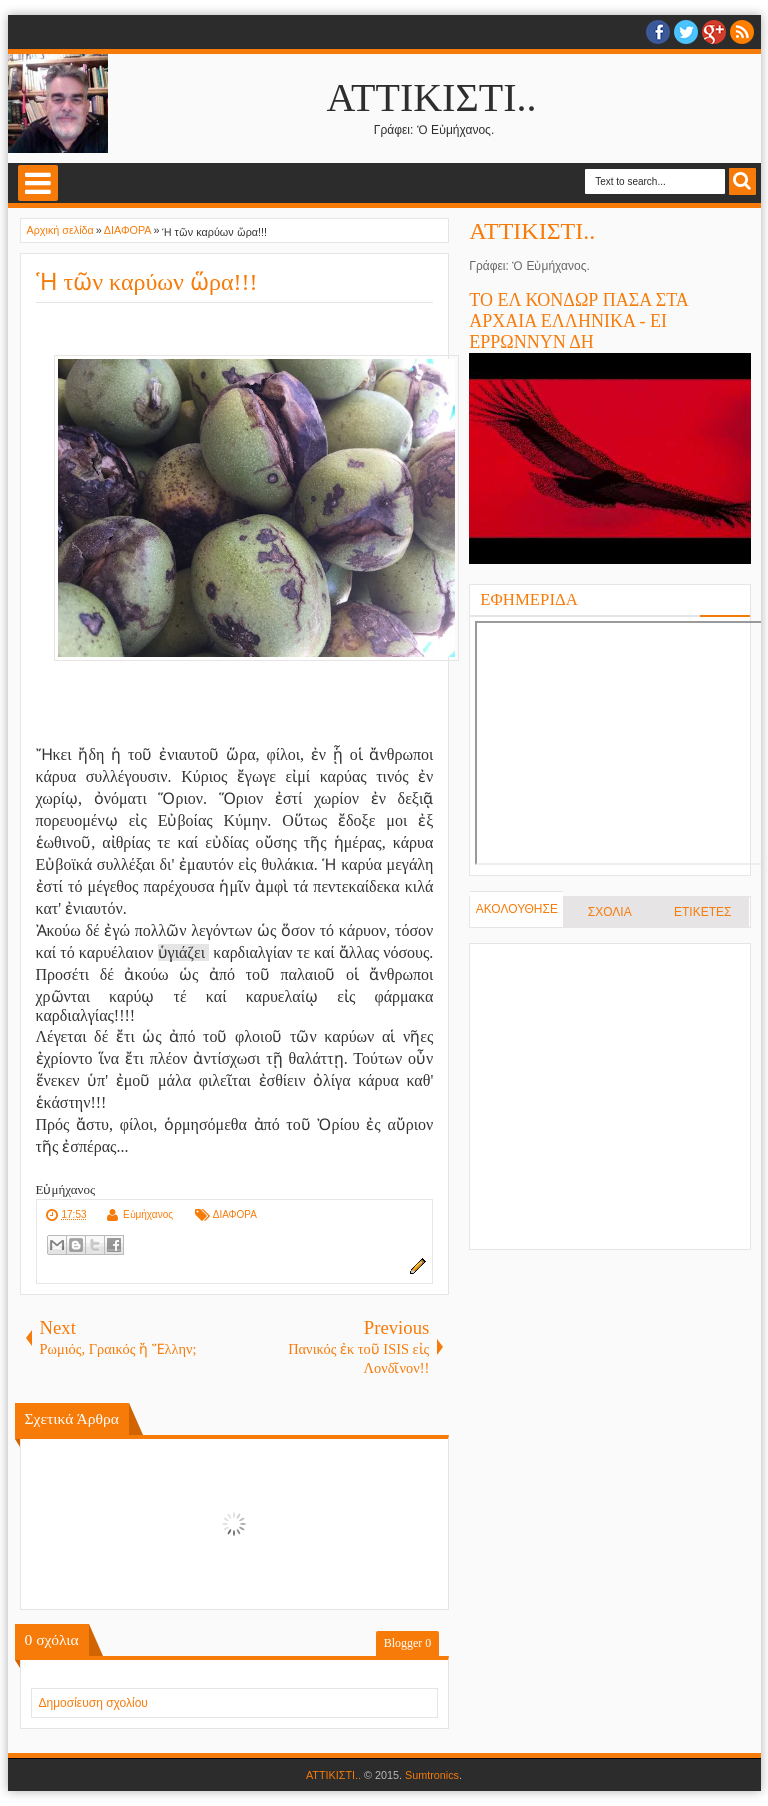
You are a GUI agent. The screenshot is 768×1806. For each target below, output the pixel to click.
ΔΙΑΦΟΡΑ (235, 1214)
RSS (742, 32)
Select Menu (38, 183)
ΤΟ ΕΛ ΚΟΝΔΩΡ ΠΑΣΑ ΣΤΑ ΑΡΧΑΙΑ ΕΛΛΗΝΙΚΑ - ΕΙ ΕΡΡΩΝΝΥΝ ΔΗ (578, 321)
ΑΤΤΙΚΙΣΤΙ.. (432, 97)
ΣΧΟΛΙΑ (610, 912)
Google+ (714, 32)
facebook (658, 32)
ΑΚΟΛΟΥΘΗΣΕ (517, 909)
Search (742, 181)
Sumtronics (432, 1775)
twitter (686, 32)
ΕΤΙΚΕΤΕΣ (702, 912)
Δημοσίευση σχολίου (93, 1703)
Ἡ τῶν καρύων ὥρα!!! (147, 282)
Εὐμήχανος (148, 1214)
